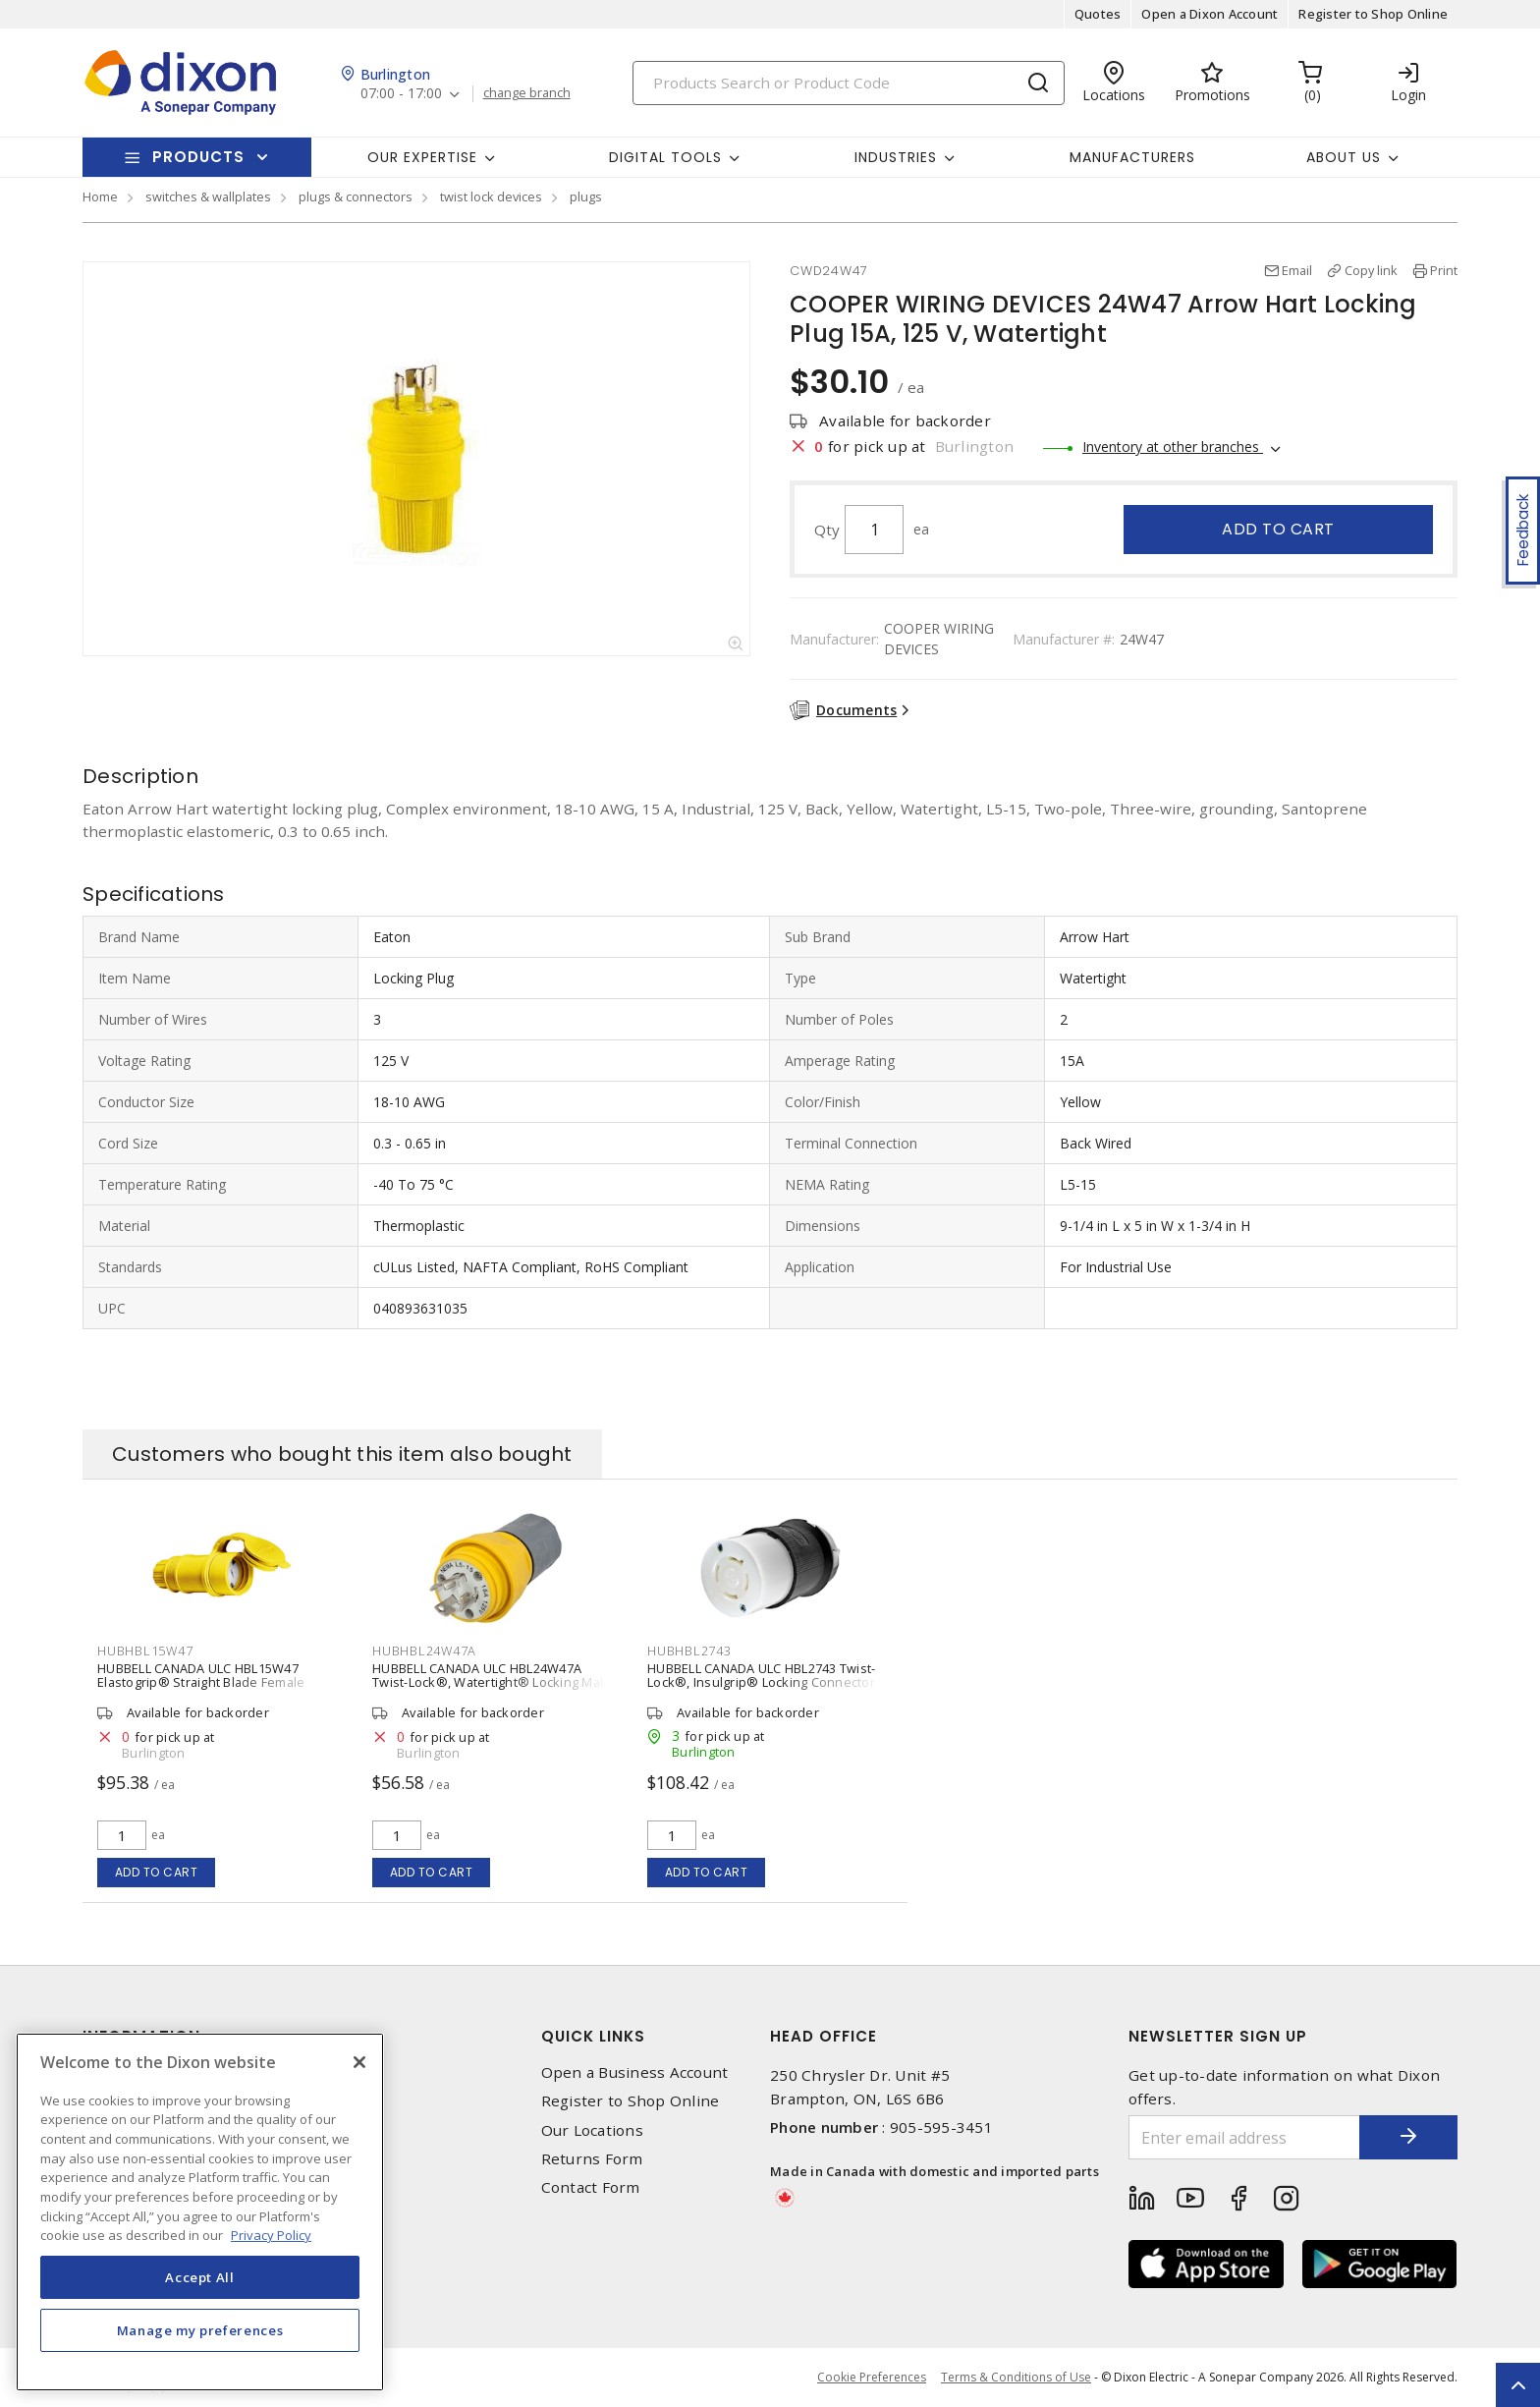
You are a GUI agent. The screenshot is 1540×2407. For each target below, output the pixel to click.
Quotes (1098, 14)
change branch (527, 93)
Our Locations (592, 2130)
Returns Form (592, 2159)
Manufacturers (1132, 157)
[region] (200, 2212)
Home (100, 196)
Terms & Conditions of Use (1016, 2377)
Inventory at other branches (1172, 446)
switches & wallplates (208, 196)
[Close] (359, 2062)
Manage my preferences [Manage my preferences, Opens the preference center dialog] (200, 2330)
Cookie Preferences (871, 2377)
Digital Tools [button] (665, 157)
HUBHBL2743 (689, 1650)
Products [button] (198, 156)
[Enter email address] (1244, 2137)
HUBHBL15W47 (144, 1650)
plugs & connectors (355, 196)
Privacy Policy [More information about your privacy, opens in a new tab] (271, 2235)
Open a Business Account (635, 2072)
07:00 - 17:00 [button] (401, 93)
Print (1444, 270)
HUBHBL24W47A (424, 1650)
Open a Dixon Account (1209, 14)
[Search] (848, 83)
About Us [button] (1343, 157)
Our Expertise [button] (422, 157)
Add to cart (1278, 529)
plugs (586, 196)
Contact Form (590, 2187)
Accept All (200, 2277)
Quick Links (593, 2036)
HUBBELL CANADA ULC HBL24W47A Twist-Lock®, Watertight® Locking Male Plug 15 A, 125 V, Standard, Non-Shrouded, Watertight (491, 1688)
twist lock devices (491, 196)
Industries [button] (895, 157)
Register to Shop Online (1373, 14)
